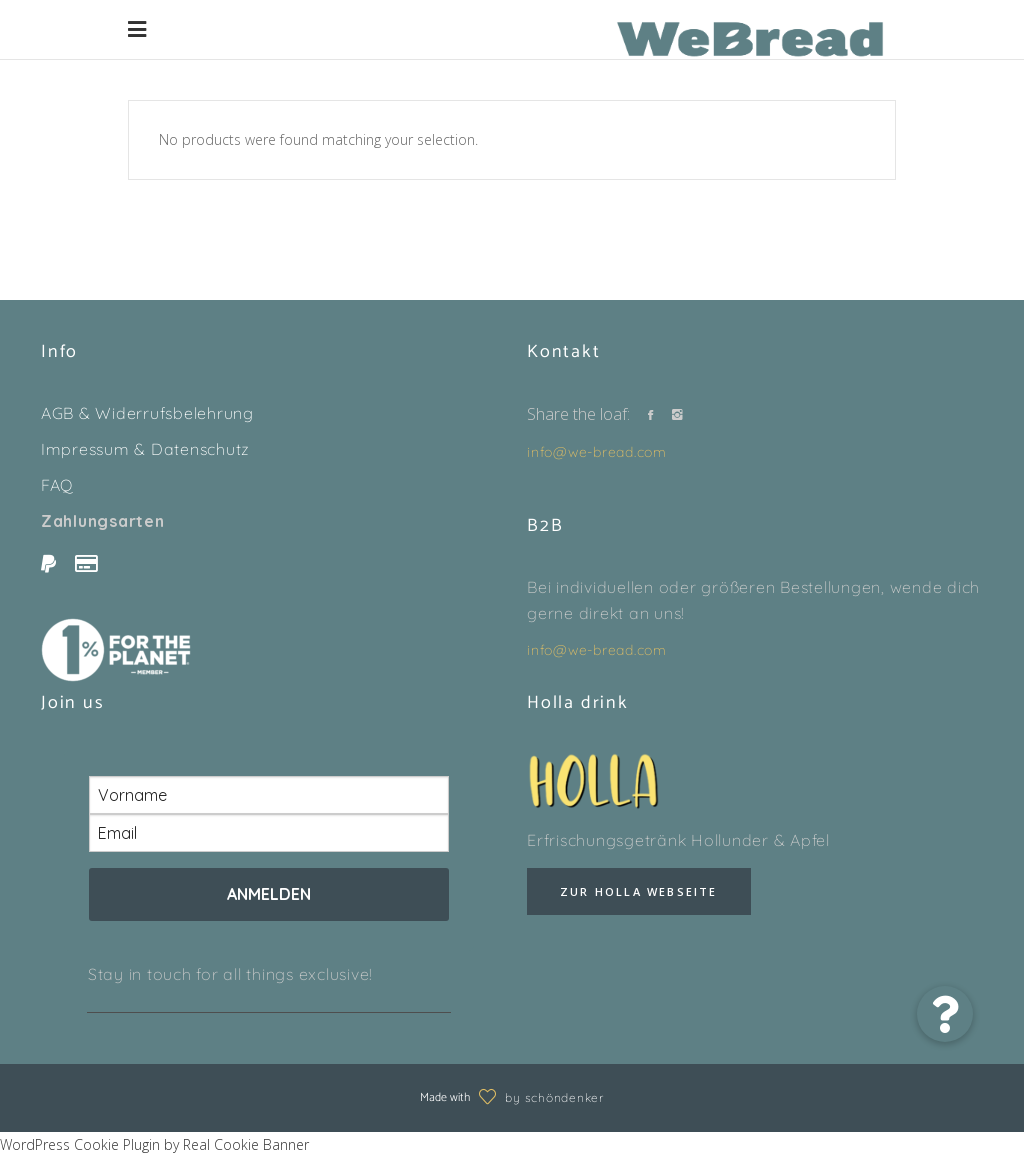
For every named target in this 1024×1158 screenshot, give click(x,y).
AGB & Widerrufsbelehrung (147, 413)
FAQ (57, 485)
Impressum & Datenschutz (145, 449)
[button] (945, 1014)
